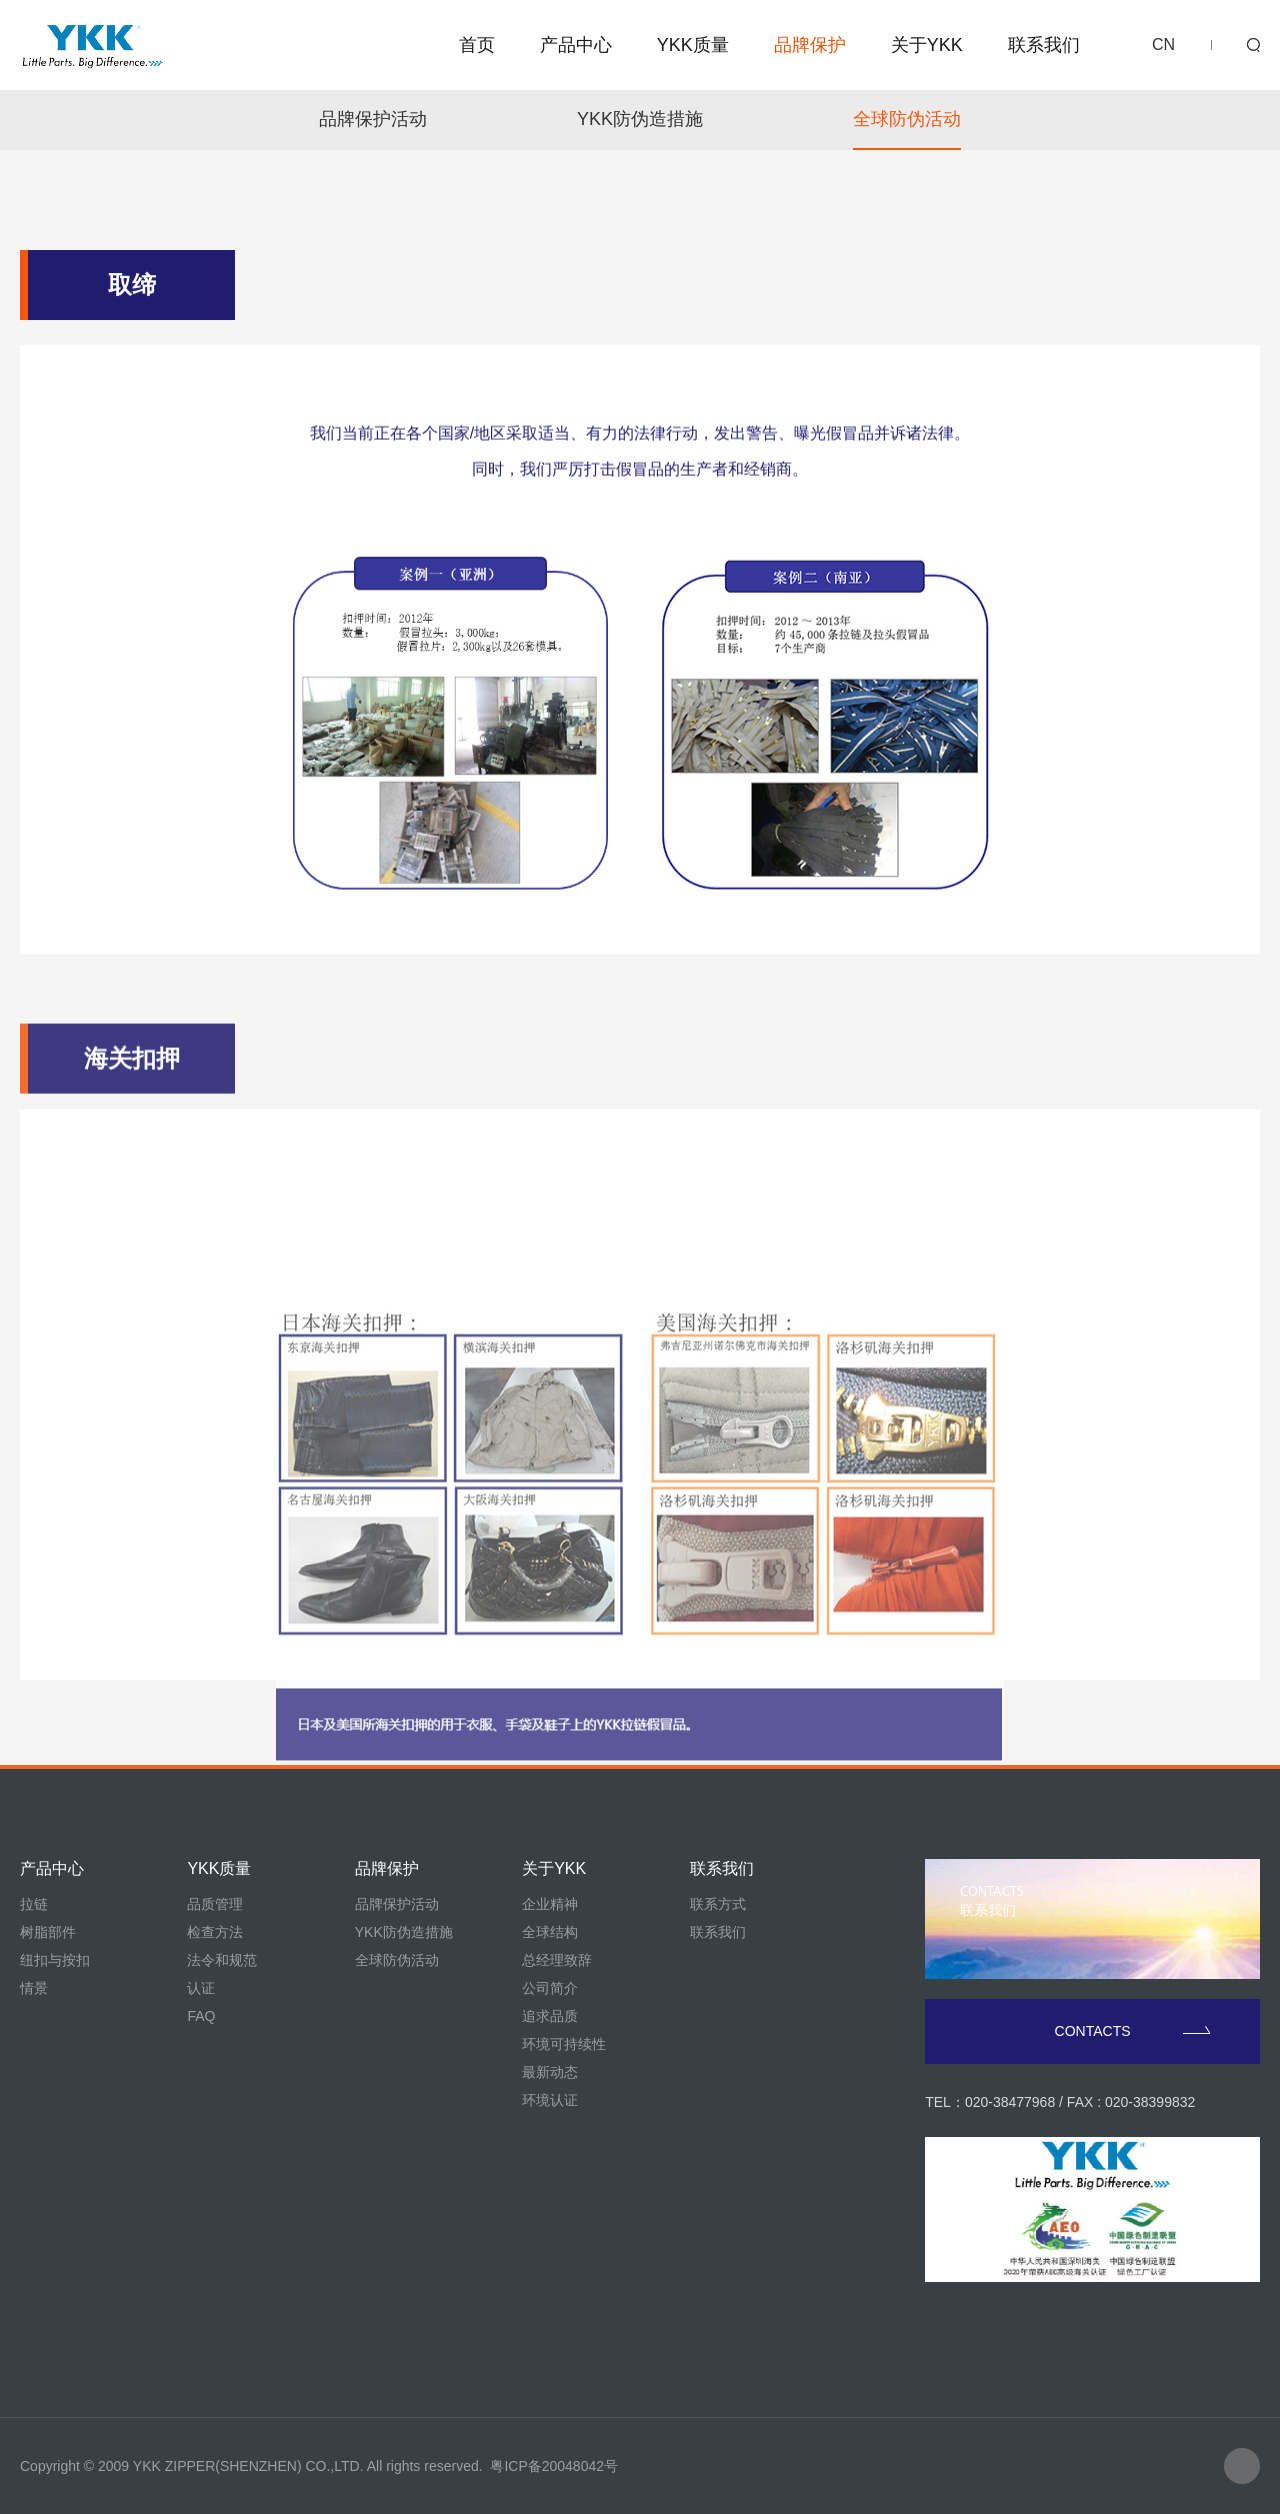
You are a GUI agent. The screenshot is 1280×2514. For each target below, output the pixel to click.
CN (1163, 44)
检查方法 (215, 1932)
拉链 (34, 1904)
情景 (34, 1988)
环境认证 (550, 2100)
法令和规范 (222, 1960)
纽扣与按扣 (55, 1960)
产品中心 (576, 45)
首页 (477, 45)
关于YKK (927, 45)
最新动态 (550, 2072)
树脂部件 (48, 1932)
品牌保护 (810, 45)
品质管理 (215, 1904)
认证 (201, 1988)
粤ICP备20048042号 (554, 2466)
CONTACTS (1132, 2031)
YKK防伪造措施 (640, 119)
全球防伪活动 (907, 119)
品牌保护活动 (373, 119)
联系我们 (1044, 45)
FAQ (201, 2016)
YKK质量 (693, 45)
